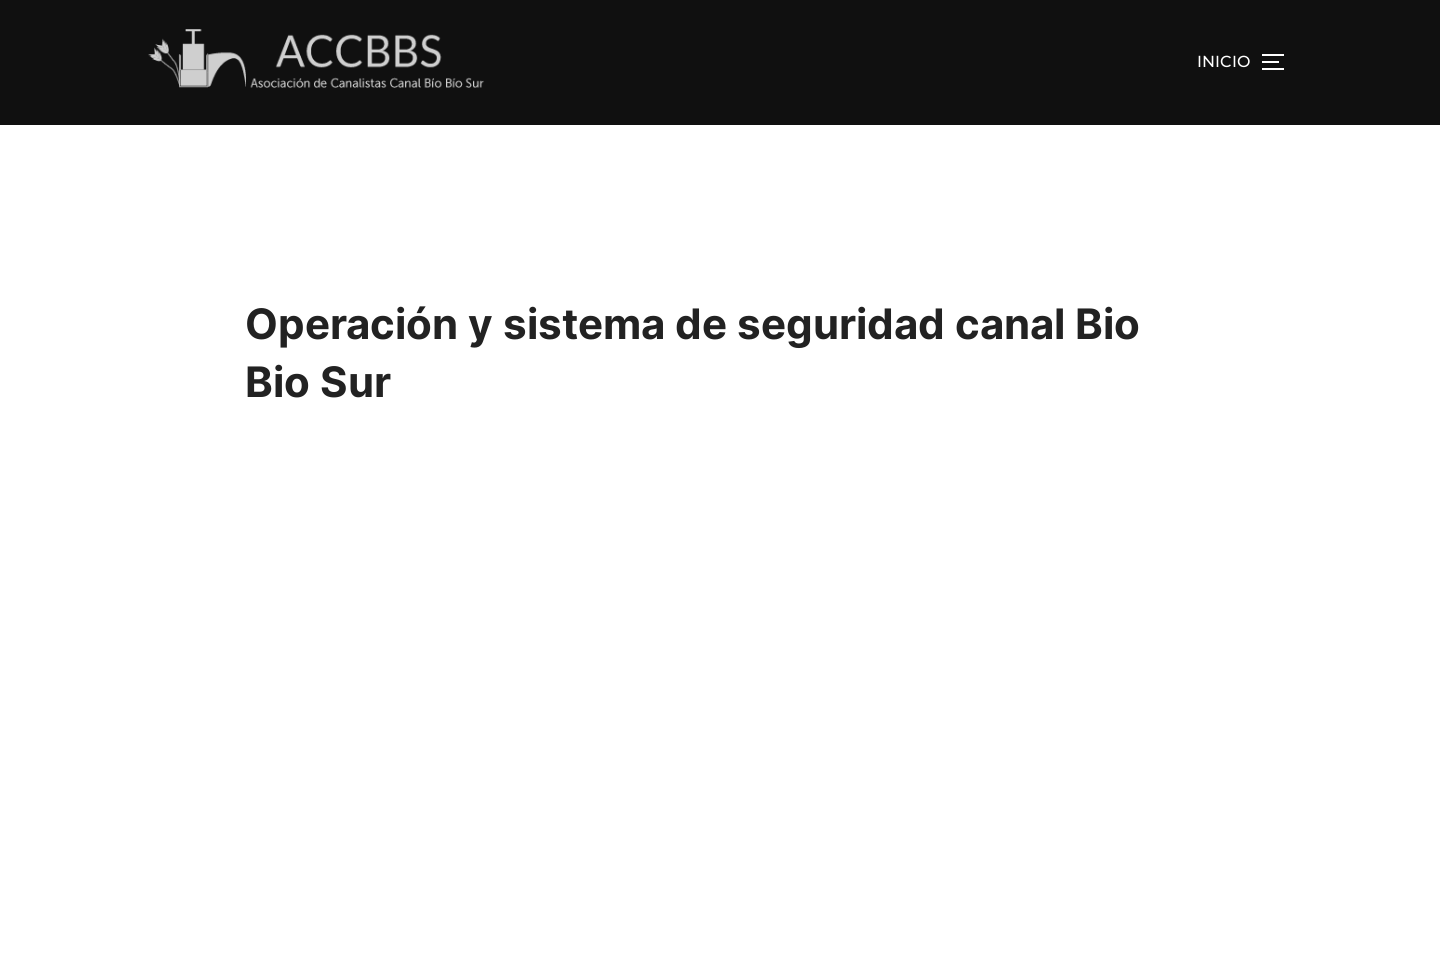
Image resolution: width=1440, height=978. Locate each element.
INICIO (1223, 61)
